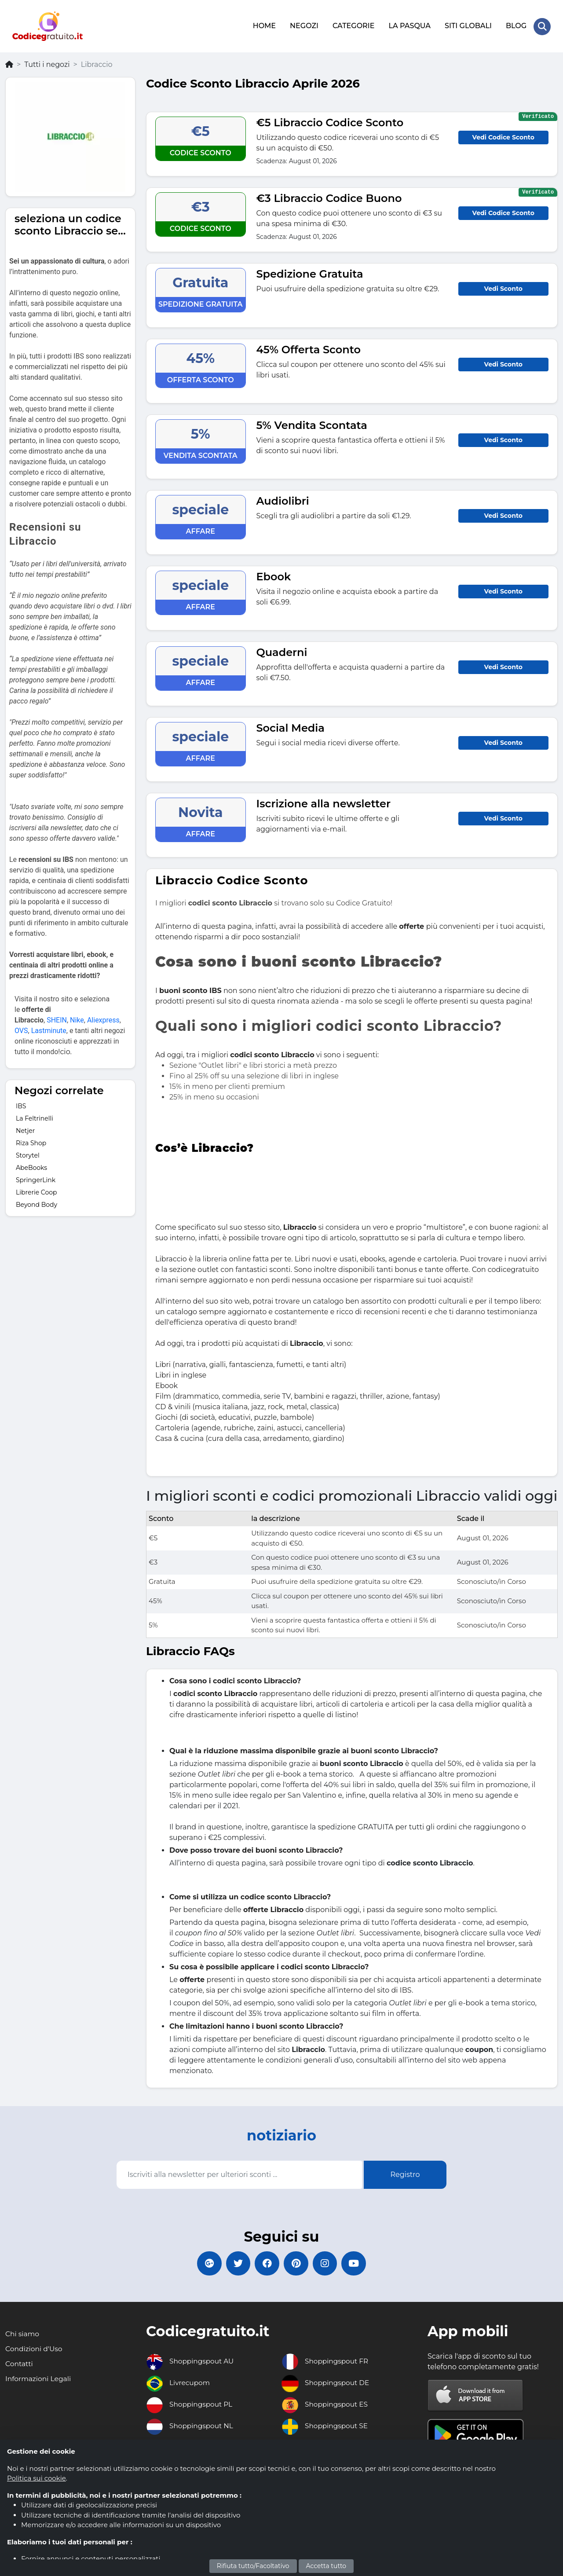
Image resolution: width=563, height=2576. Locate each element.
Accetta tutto (326, 2566)
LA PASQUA (409, 25)
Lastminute (48, 1029)
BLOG (515, 25)
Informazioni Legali (39, 2379)
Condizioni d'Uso (34, 2349)
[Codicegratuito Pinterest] (297, 2263)
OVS (21, 1029)
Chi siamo (22, 2334)
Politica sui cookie (36, 2478)
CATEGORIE (353, 25)
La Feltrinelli (34, 1117)
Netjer (25, 1129)
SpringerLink (35, 1178)
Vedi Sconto (503, 287)
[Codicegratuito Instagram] (327, 2263)
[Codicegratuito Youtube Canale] (358, 2263)
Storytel (28, 1154)
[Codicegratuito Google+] (204, 2263)
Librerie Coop (36, 1191)
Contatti (19, 2364)
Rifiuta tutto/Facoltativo (253, 2566)
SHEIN (57, 1019)
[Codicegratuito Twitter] (235, 2263)
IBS (21, 1104)
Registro (405, 2173)
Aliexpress (103, 1019)
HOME (263, 25)
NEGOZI (303, 25)
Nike (77, 1019)
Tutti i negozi (46, 63)
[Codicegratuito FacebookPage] (266, 2263)
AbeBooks (31, 1166)
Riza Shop (31, 1141)
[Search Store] (542, 25)
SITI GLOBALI (467, 25)
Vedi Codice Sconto (503, 135)
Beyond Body (36, 1203)
